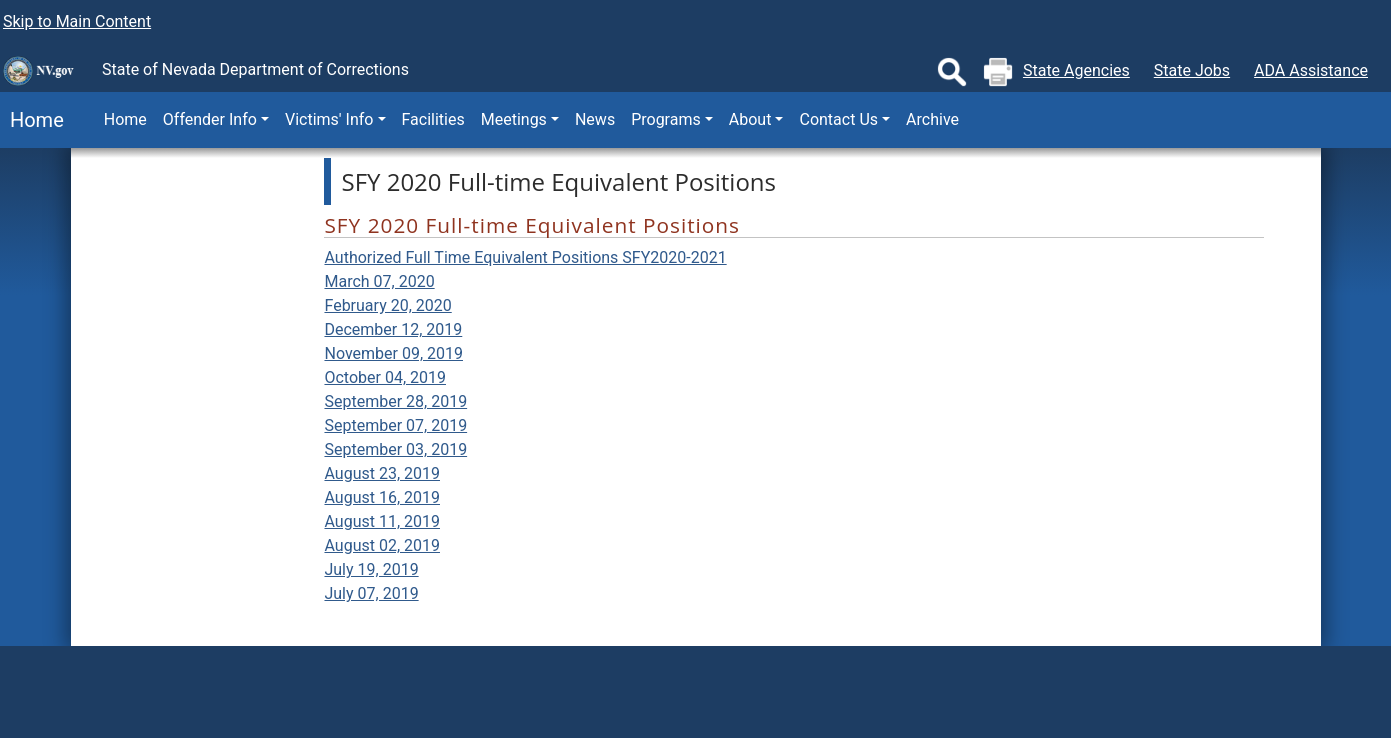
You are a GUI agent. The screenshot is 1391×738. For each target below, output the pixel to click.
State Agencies (1076, 70)
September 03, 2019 (395, 449)
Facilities (433, 119)
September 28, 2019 (395, 401)
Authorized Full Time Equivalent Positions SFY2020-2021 (525, 257)
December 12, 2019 (393, 329)
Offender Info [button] (210, 119)
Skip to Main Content (77, 21)
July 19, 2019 (371, 569)
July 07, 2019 (371, 593)
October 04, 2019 (385, 377)
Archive (932, 119)
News (595, 119)
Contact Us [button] (838, 119)
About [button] (750, 119)
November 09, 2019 (393, 353)
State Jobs (1192, 70)
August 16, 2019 (382, 497)
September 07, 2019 (395, 425)
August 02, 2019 (382, 545)
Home (32, 120)
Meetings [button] (514, 119)
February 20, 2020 (387, 305)
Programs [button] (666, 119)
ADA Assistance (1311, 70)
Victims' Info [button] (329, 119)
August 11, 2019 (382, 521)
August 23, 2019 (382, 473)
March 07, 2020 (379, 281)
